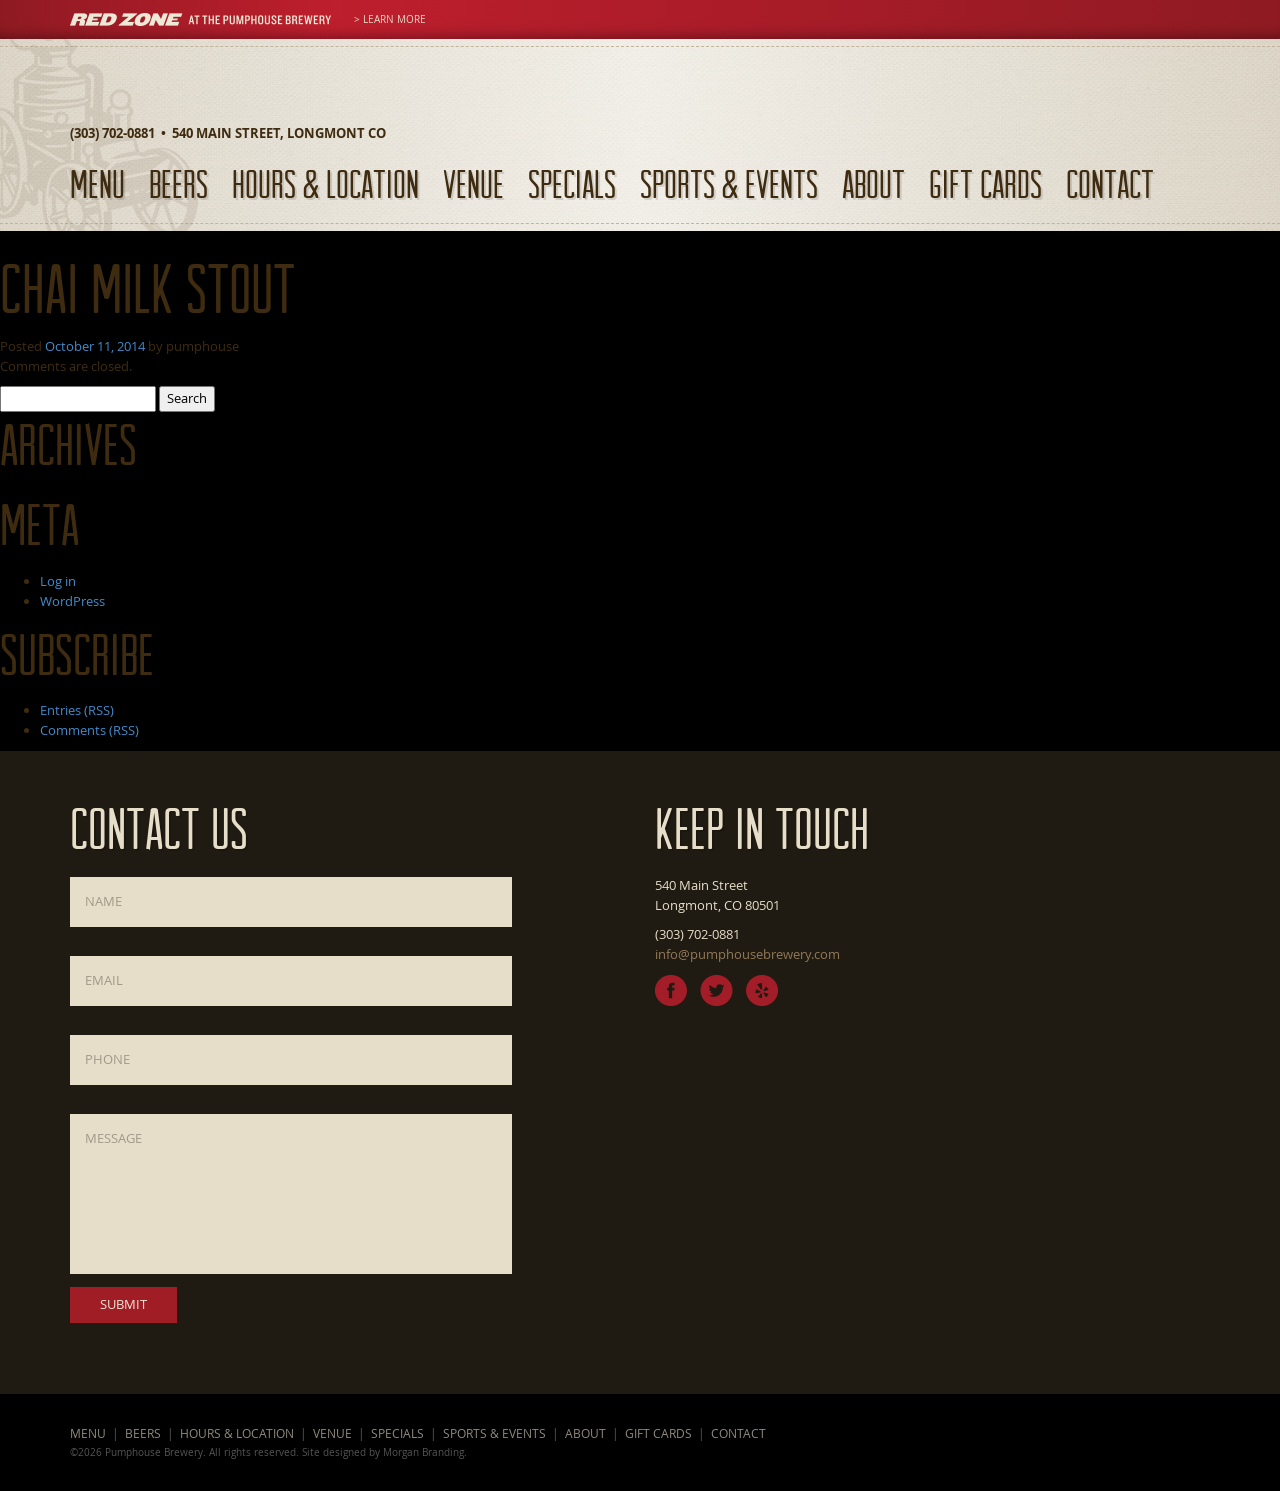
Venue (473, 183)
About (873, 183)
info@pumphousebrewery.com (747, 954)
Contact (1110, 183)
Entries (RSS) (77, 710)
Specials (572, 183)
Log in (58, 581)
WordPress (72, 601)
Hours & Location (325, 183)
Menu (97, 183)
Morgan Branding (423, 1452)
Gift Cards (985, 183)
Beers (178, 183)
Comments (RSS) (89, 730)
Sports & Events (729, 183)
